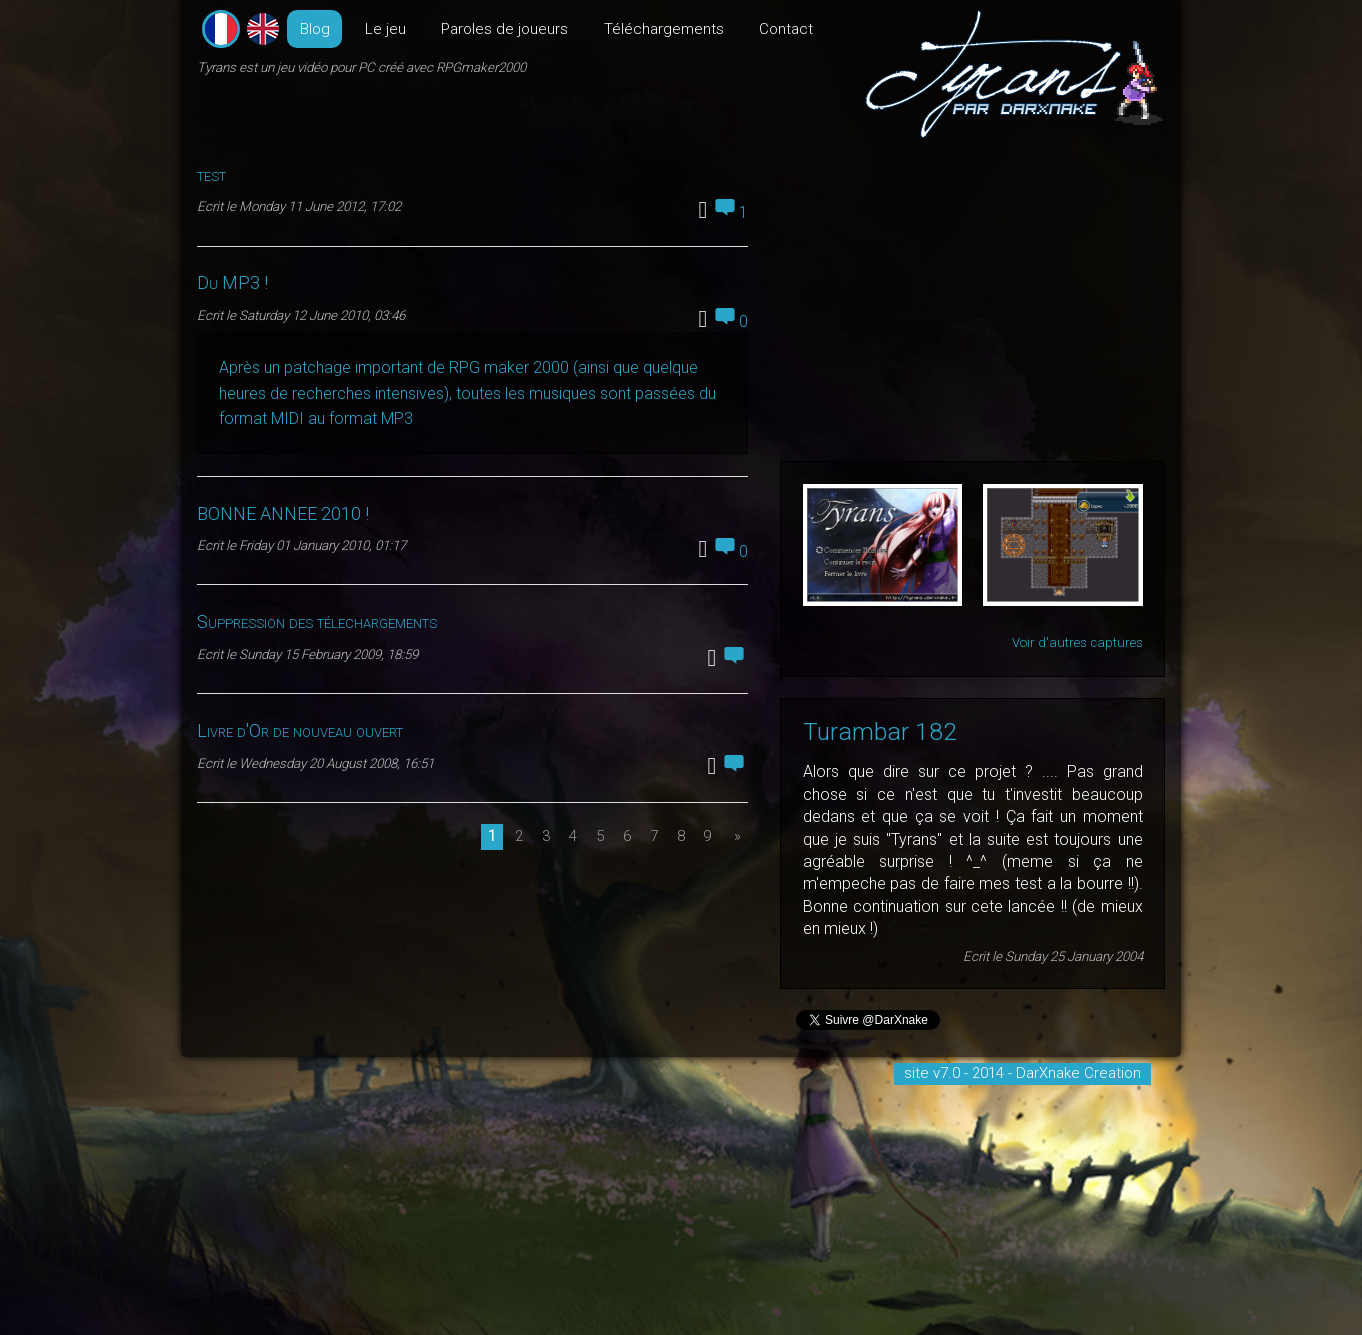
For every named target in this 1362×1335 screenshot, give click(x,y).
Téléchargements (664, 29)
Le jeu (385, 29)
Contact (786, 29)
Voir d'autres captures (1077, 642)
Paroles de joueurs (504, 29)
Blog (315, 29)
